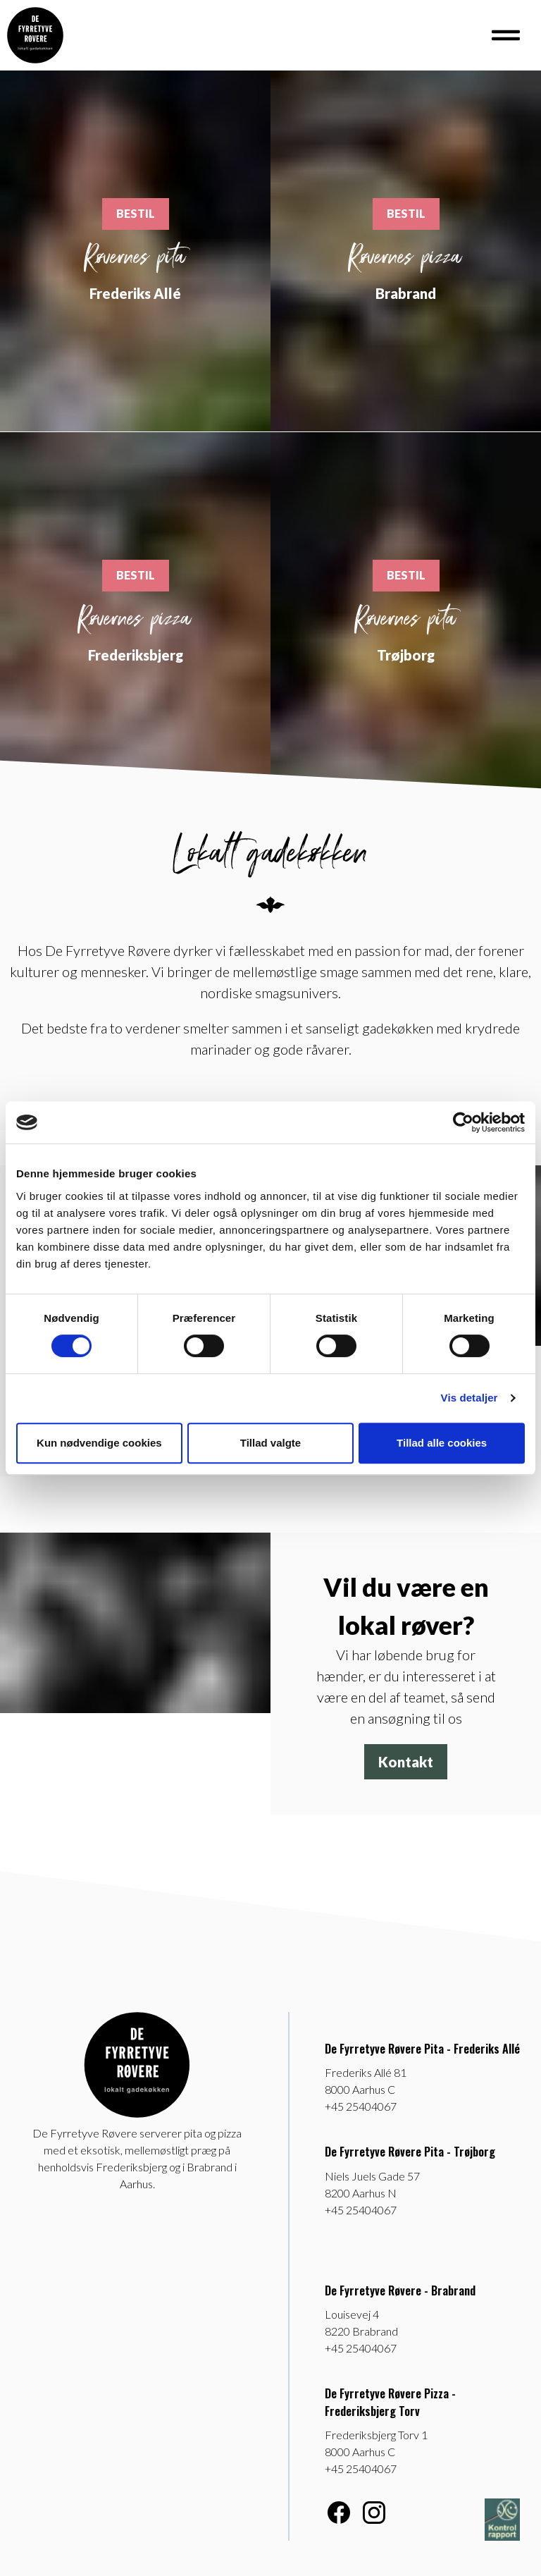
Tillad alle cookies (442, 1443)
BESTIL (135, 213)
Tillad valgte (270, 1443)
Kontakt (405, 1761)
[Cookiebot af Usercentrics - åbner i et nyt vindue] (463, 1122)
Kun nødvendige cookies (99, 1443)
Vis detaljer (469, 1398)
